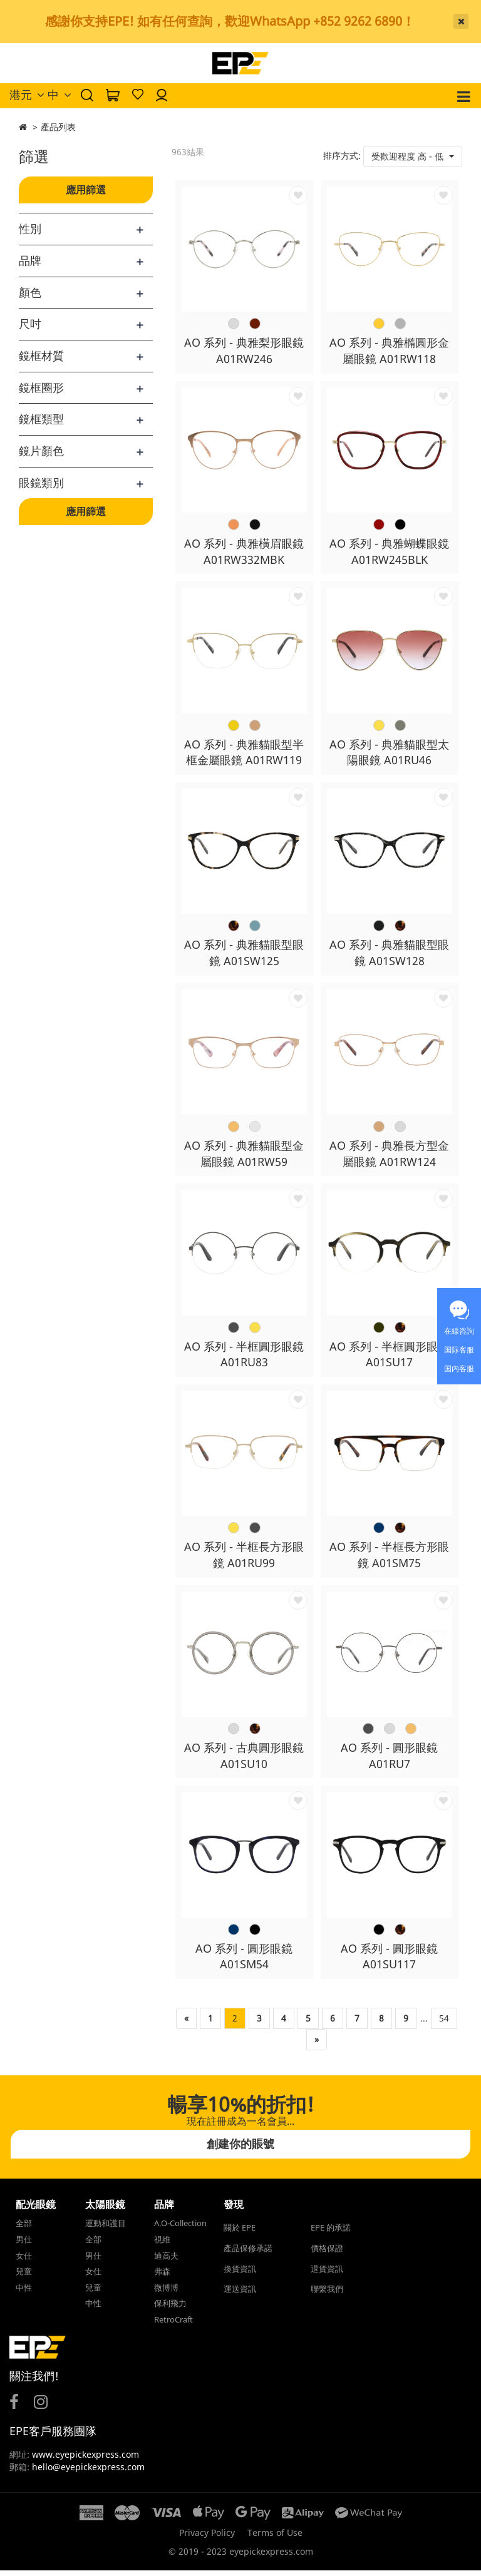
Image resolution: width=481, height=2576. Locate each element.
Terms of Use (275, 2538)
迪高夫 (166, 2260)
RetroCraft (173, 2324)
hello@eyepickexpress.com (88, 2472)
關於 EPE (240, 2233)
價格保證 (327, 2253)
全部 (24, 2228)
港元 (26, 94)
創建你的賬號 (240, 2148)
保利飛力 (170, 2308)
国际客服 (459, 1349)
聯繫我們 (327, 2294)
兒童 (24, 2276)
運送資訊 (240, 2294)
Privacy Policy (207, 2538)
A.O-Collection (180, 2228)
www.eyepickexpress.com (84, 2460)
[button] (412, 156)
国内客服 (459, 1368)
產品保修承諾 (248, 2253)
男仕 (24, 2245)
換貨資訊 (240, 2273)
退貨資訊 (327, 2273)
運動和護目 (105, 2228)
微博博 (166, 2292)
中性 (24, 2292)
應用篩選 (86, 190)
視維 (162, 2245)
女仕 (24, 2260)
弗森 (162, 2276)
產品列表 (58, 127)
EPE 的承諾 (331, 2233)
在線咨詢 (459, 1331)
